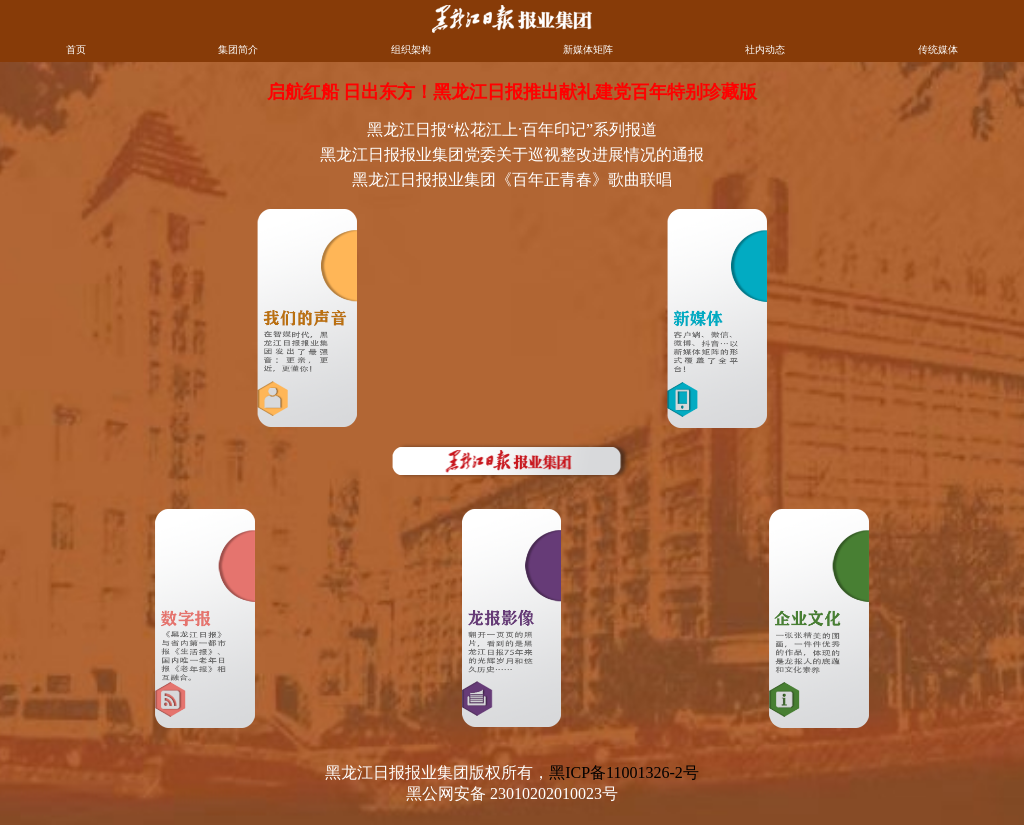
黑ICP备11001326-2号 (624, 772)
